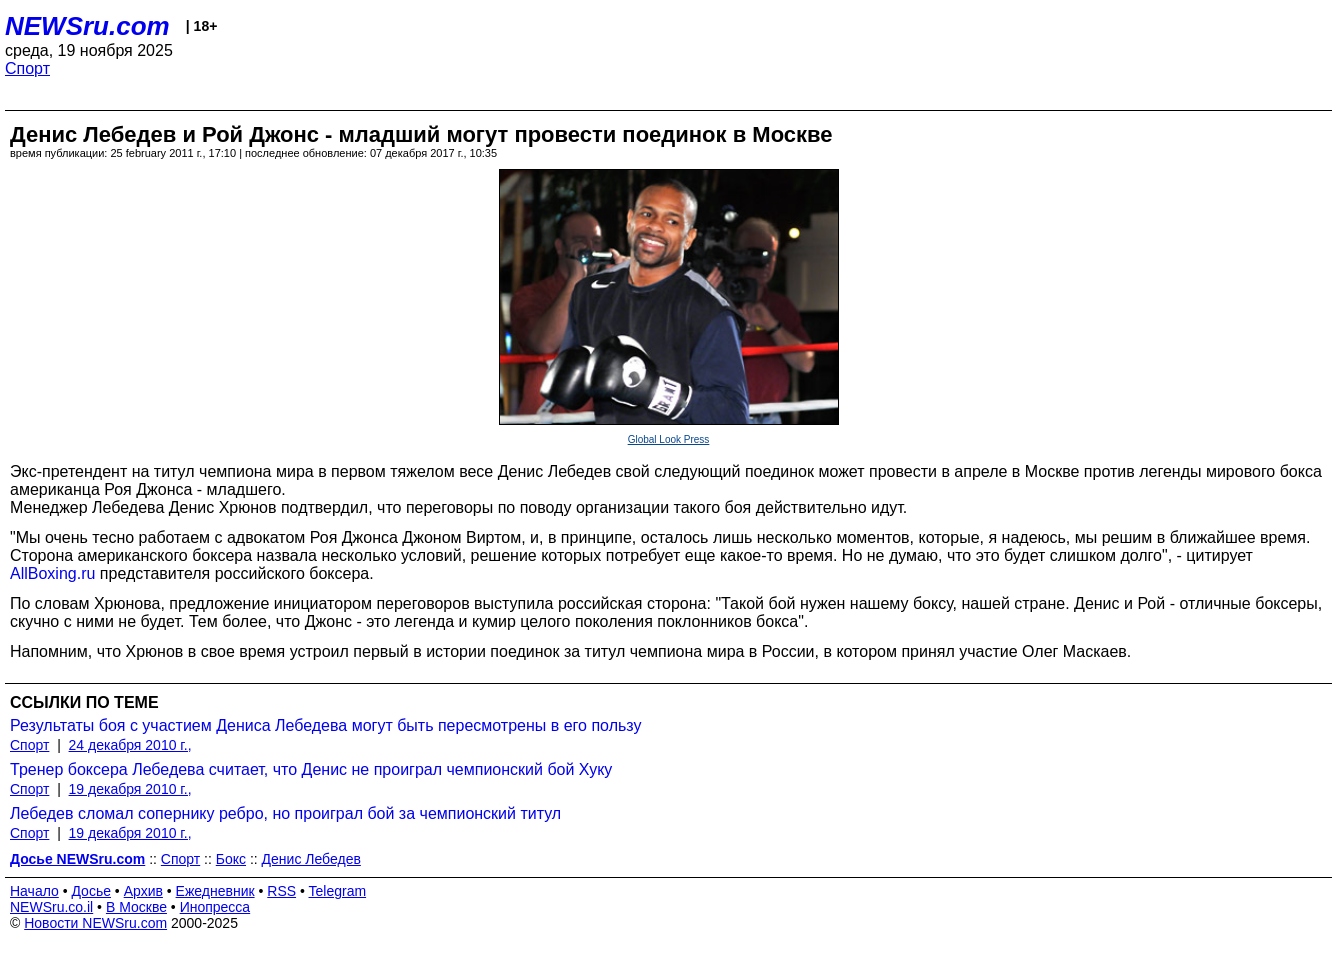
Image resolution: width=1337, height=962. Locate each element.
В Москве (136, 907)
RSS (281, 891)
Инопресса (215, 907)
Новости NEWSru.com (95, 923)
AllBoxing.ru (52, 573)
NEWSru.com (87, 26)
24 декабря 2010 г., (130, 745)
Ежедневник (215, 891)
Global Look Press (669, 439)
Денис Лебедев (311, 859)
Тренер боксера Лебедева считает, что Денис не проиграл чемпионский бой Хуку (311, 769)
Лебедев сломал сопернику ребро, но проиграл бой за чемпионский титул (285, 813)
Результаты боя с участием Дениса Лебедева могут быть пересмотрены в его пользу (325, 725)
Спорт (27, 68)
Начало (34, 891)
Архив (143, 891)
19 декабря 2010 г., (130, 789)
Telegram (338, 891)
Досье (91, 891)
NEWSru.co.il (51, 907)
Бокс (231, 859)
